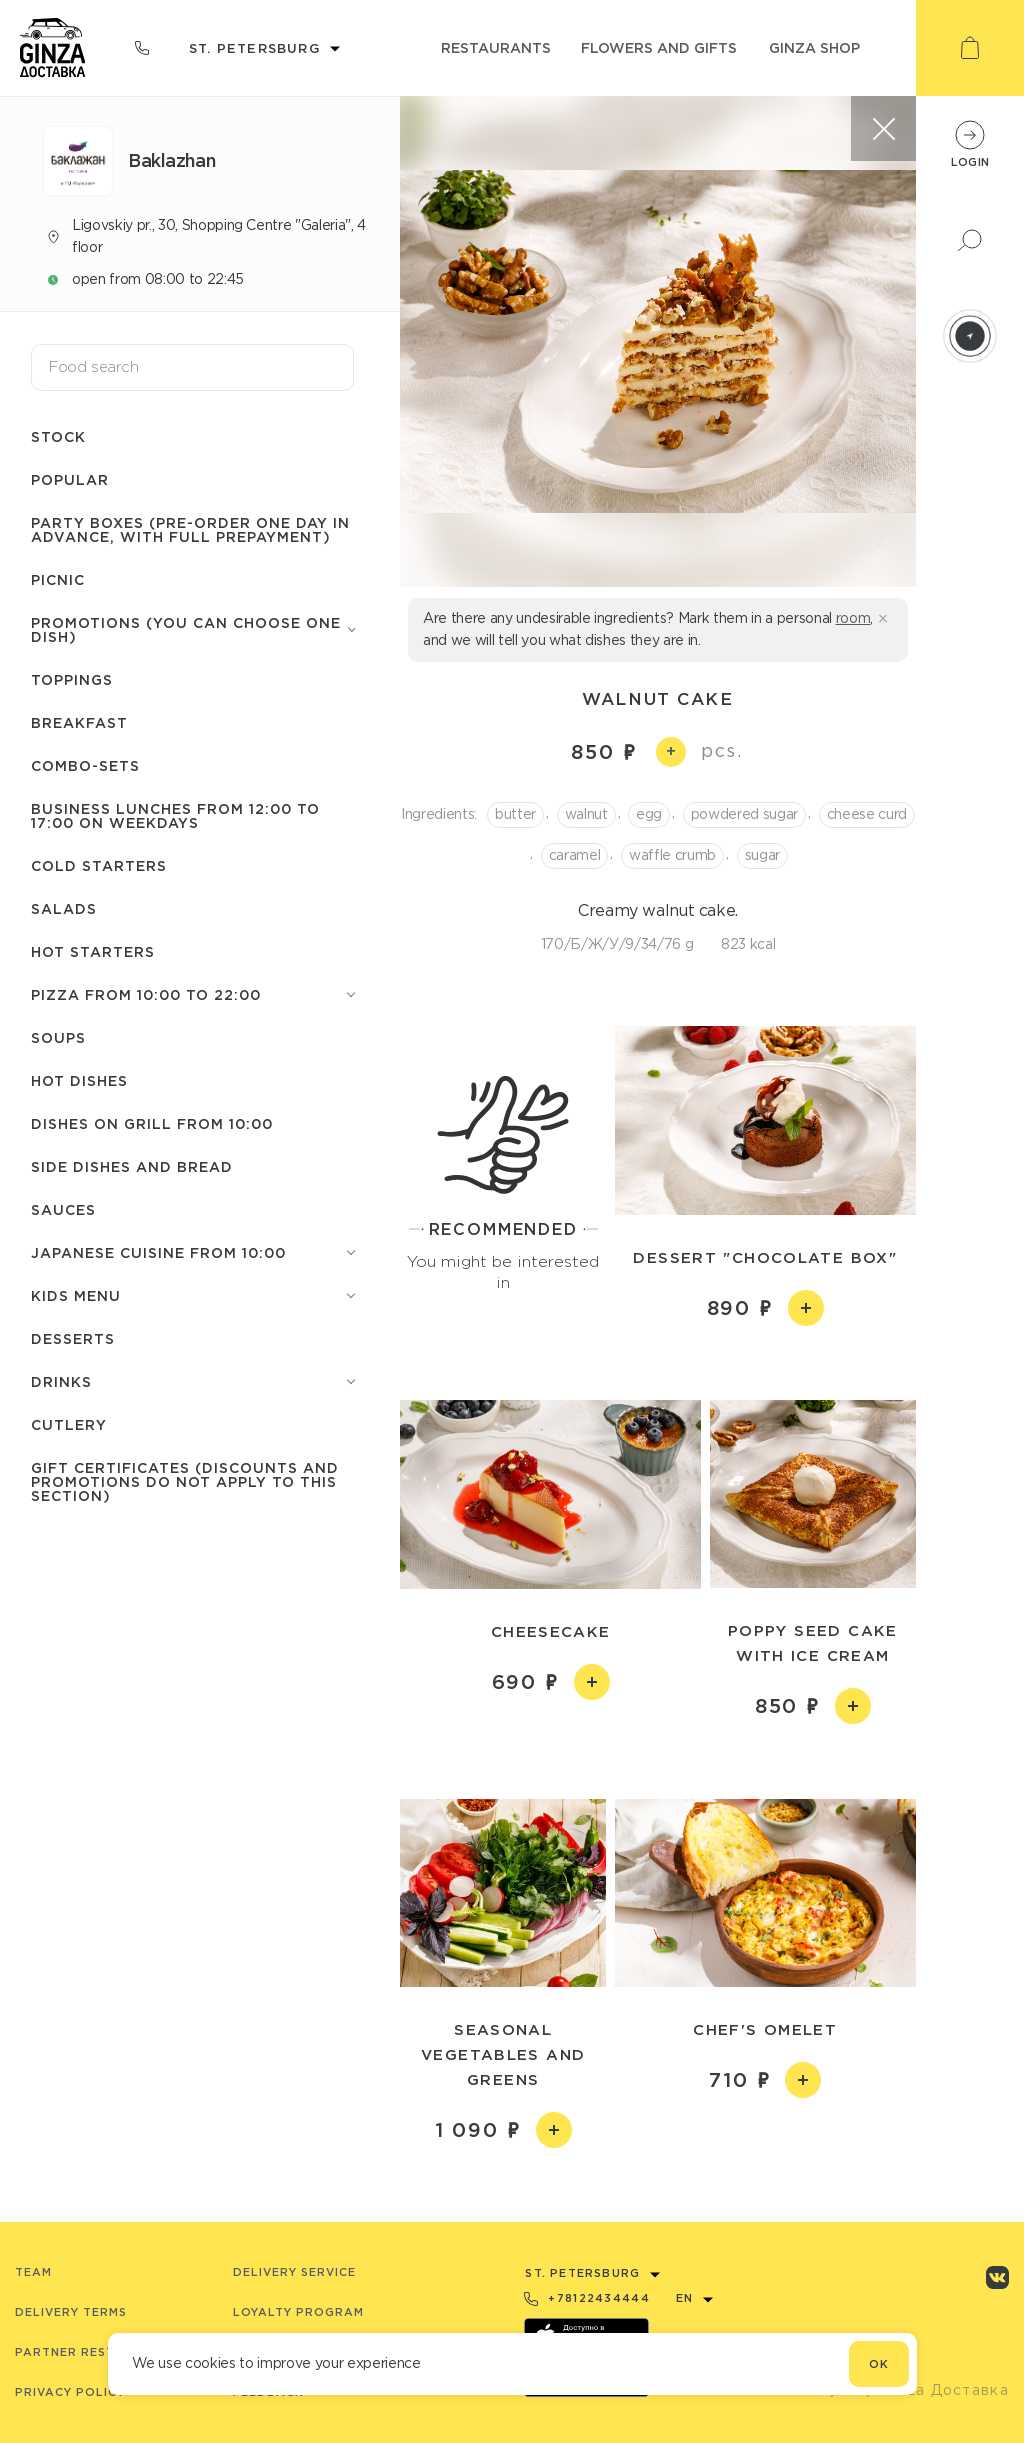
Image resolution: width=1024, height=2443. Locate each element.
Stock (58, 436)
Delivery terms (71, 2312)
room (853, 618)
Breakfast (79, 722)
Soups (58, 1037)
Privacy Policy (70, 2392)
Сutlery (69, 1424)
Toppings (72, 679)
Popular (70, 479)
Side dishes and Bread (132, 1166)
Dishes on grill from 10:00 (152, 1123)
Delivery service (294, 2272)
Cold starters (99, 865)
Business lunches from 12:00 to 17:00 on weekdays (175, 815)
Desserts (73, 1338)
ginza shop (814, 47)
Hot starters (93, 951)
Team (33, 2272)
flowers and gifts (659, 47)
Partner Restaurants (96, 2352)
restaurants (496, 47)
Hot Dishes (79, 1080)
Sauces (63, 1209)
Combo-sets (85, 765)
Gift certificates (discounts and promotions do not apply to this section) (185, 1481)
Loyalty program (298, 2312)
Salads (64, 908)
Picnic (58, 579)
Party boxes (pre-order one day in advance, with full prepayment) (190, 529)
